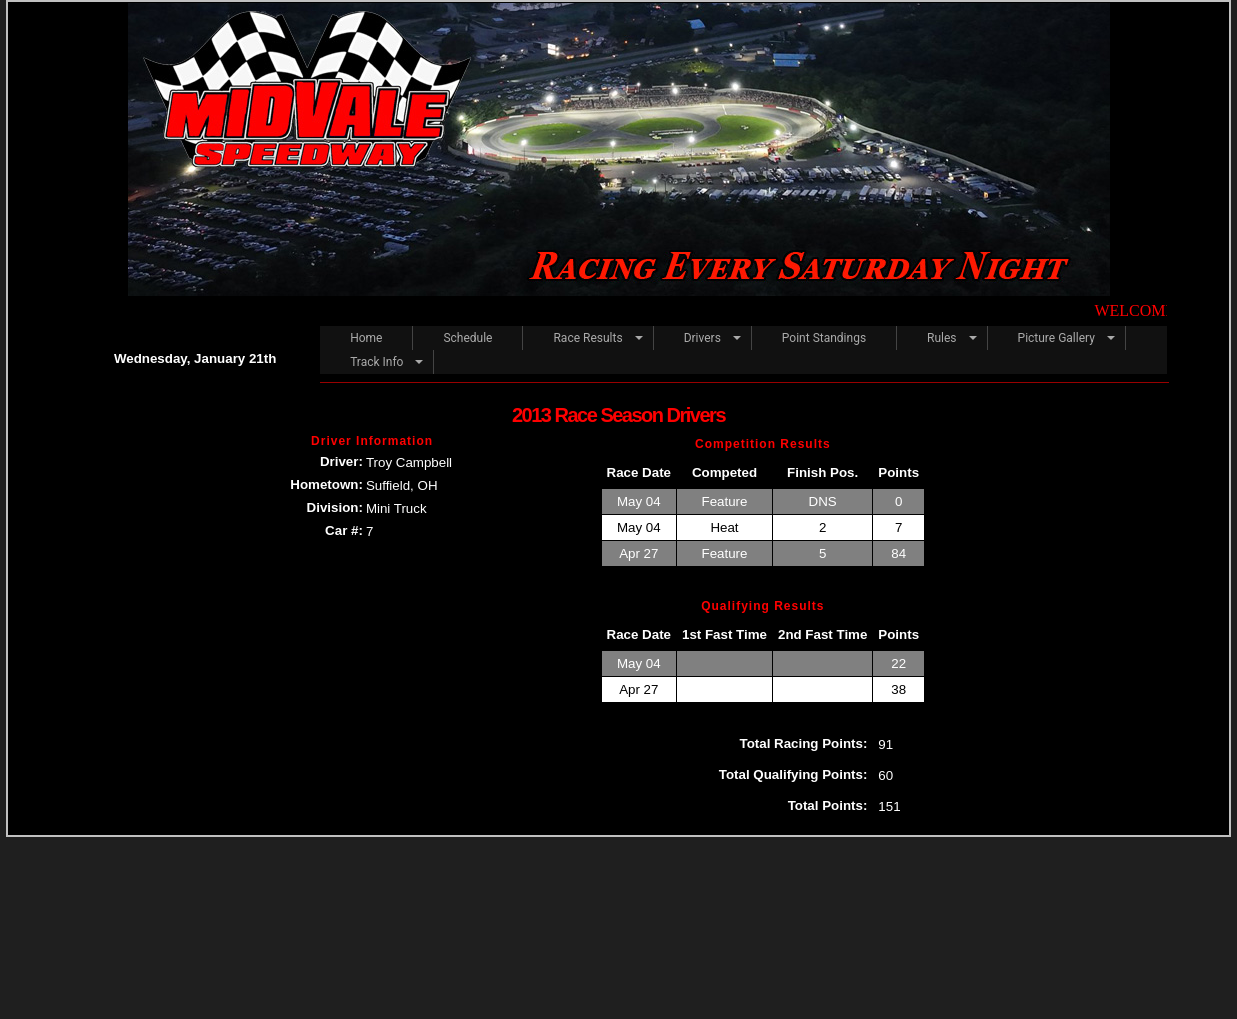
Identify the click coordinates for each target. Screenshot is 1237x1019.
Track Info (376, 362)
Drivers (702, 338)
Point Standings (824, 338)
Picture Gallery (1056, 338)
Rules (941, 338)
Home (366, 338)
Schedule (467, 338)
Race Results (587, 338)
